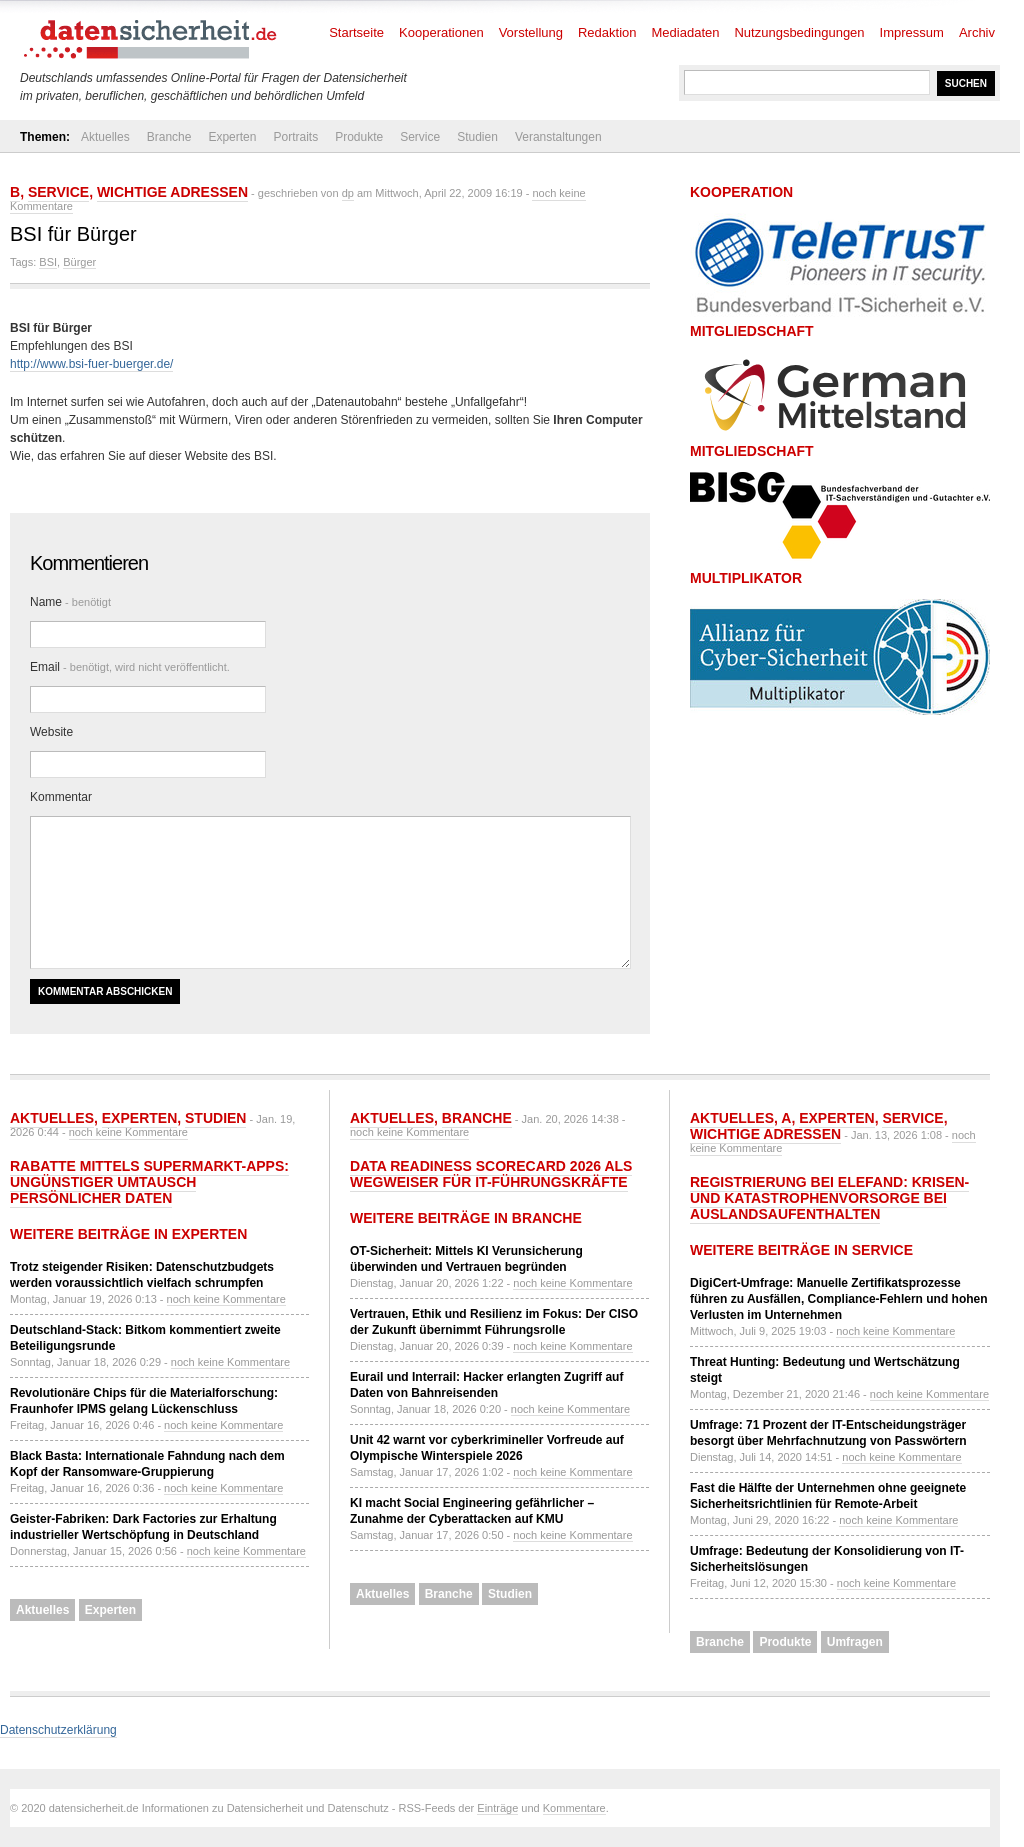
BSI (48, 262)
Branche (169, 137)
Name (70, 602)
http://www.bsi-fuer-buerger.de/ (91, 364)
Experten (232, 137)
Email (130, 667)
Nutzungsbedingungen (799, 32)
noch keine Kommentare (128, 1132)
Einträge (497, 1808)
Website (51, 732)
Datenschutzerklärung (58, 1730)
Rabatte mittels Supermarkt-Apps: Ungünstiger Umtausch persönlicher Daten (149, 1182)
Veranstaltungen (558, 137)
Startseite (356, 32)
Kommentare (574, 1808)
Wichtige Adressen (172, 192)
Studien (477, 137)
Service (420, 137)
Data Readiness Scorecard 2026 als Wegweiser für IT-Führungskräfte (491, 1174)
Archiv (977, 32)
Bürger (79, 262)
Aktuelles (105, 137)
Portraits (295, 137)
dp (348, 193)
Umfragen (855, 1642)
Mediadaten (686, 32)
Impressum (912, 32)
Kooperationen (441, 32)
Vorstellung (531, 32)
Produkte (359, 137)
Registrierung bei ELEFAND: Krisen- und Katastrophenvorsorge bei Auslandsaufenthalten (829, 1198)
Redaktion (607, 32)
